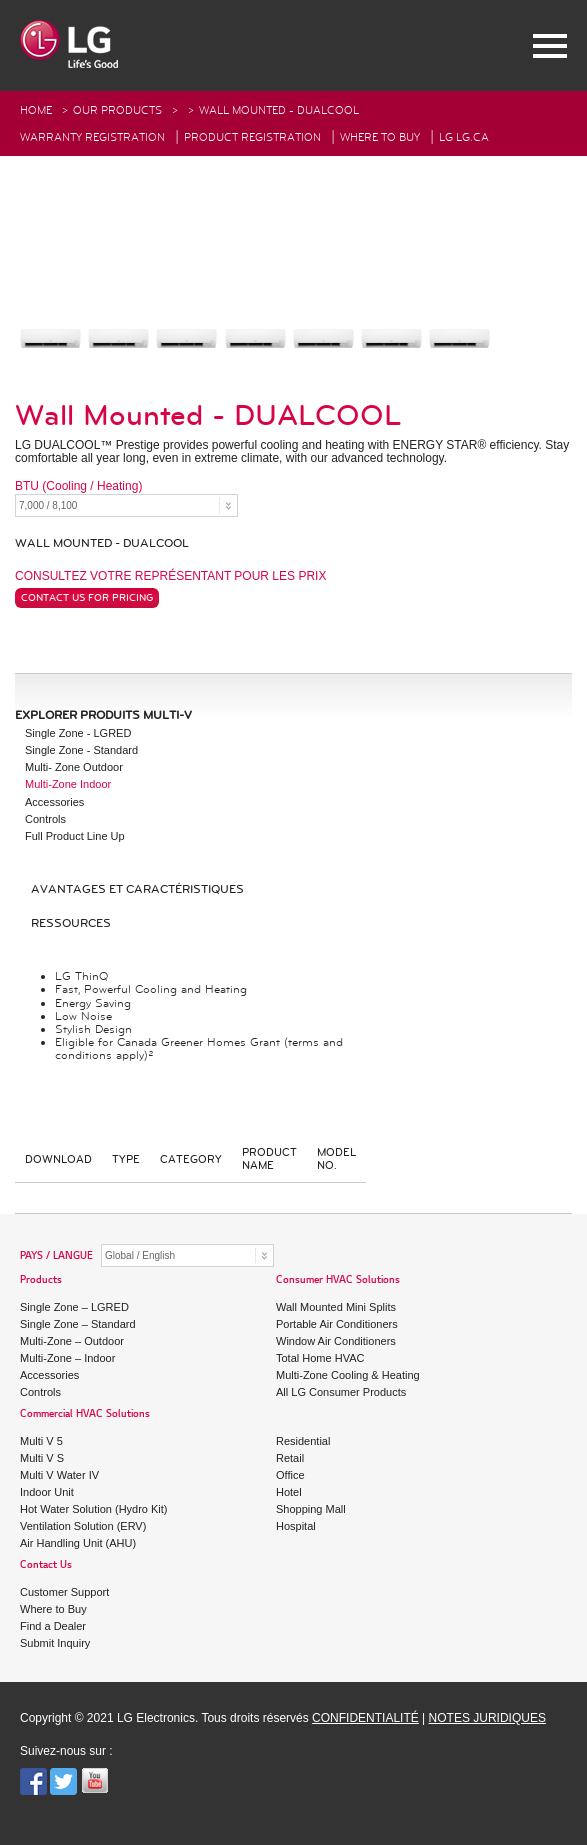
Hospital (296, 1526)
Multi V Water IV (59, 1475)
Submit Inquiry (55, 1643)
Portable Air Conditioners (337, 1324)
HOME (36, 110)
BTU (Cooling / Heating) (78, 486)
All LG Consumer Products (341, 1392)
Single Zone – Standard (78, 1324)
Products (41, 1280)
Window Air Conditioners (336, 1341)
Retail (290, 1458)
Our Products (117, 110)
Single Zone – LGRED (74, 1307)
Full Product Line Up (75, 836)
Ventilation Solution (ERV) (83, 1526)
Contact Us (46, 1565)
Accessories (54, 802)
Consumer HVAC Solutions (338, 1280)
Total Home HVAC (320, 1358)
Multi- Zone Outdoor (74, 767)
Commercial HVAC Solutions (85, 1414)
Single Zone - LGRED (78, 733)
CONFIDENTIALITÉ (365, 1718)
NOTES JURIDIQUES (487, 1718)
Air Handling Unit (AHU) (78, 1543)
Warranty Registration (92, 137)
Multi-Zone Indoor (68, 784)
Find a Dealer (53, 1626)
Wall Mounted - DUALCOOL (279, 110)
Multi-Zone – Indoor (67, 1358)
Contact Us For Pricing (87, 598)
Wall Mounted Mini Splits (336, 1307)
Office (290, 1475)
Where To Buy (380, 137)
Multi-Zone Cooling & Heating (348, 1375)
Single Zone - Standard (81, 750)
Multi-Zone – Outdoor (72, 1341)
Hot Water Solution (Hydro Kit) (94, 1509)
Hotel (289, 1492)
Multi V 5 (41, 1441)
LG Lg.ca (464, 137)
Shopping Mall (311, 1509)
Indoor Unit (47, 1492)
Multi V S (42, 1458)
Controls (45, 819)
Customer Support (64, 1592)
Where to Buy (53, 1609)
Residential (303, 1441)
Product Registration (252, 137)
